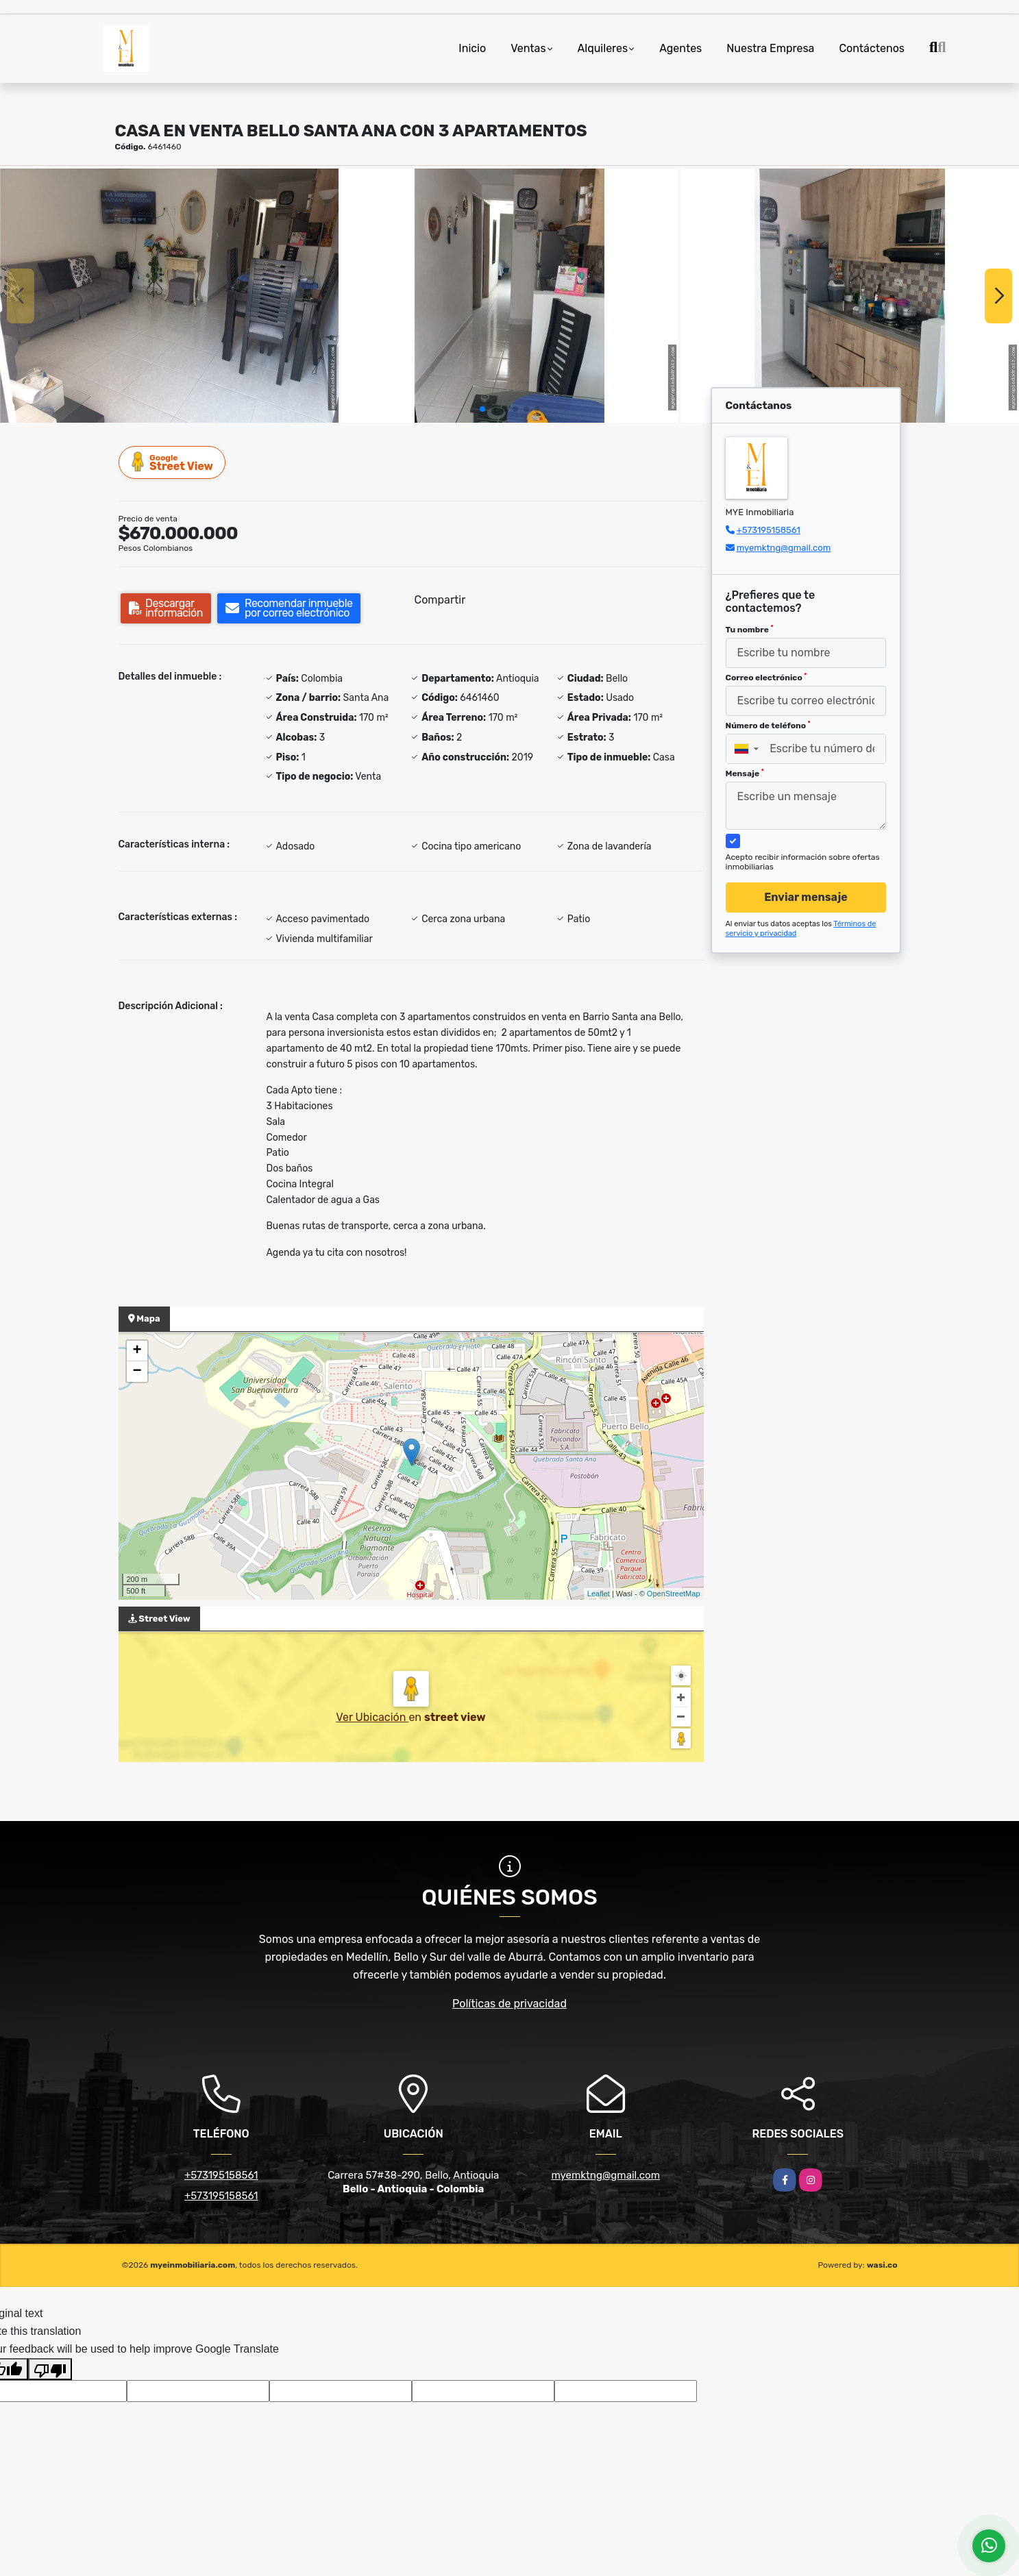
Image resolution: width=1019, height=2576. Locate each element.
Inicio (472, 48)
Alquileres (603, 48)
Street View (173, 462)
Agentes (680, 48)
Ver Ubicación (372, 1717)
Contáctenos (872, 48)
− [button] (136, 1371)
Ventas (528, 48)
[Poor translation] (50, 2369)
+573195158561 (768, 530)
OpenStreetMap (673, 1593)
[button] (482, 409)
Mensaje (745, 773)
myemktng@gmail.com (784, 548)
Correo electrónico (766, 677)
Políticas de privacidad (509, 2003)
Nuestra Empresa (770, 48)
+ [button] (136, 1351)
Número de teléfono (768, 725)
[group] (169, 295)
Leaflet (598, 1593)
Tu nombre (750, 629)
